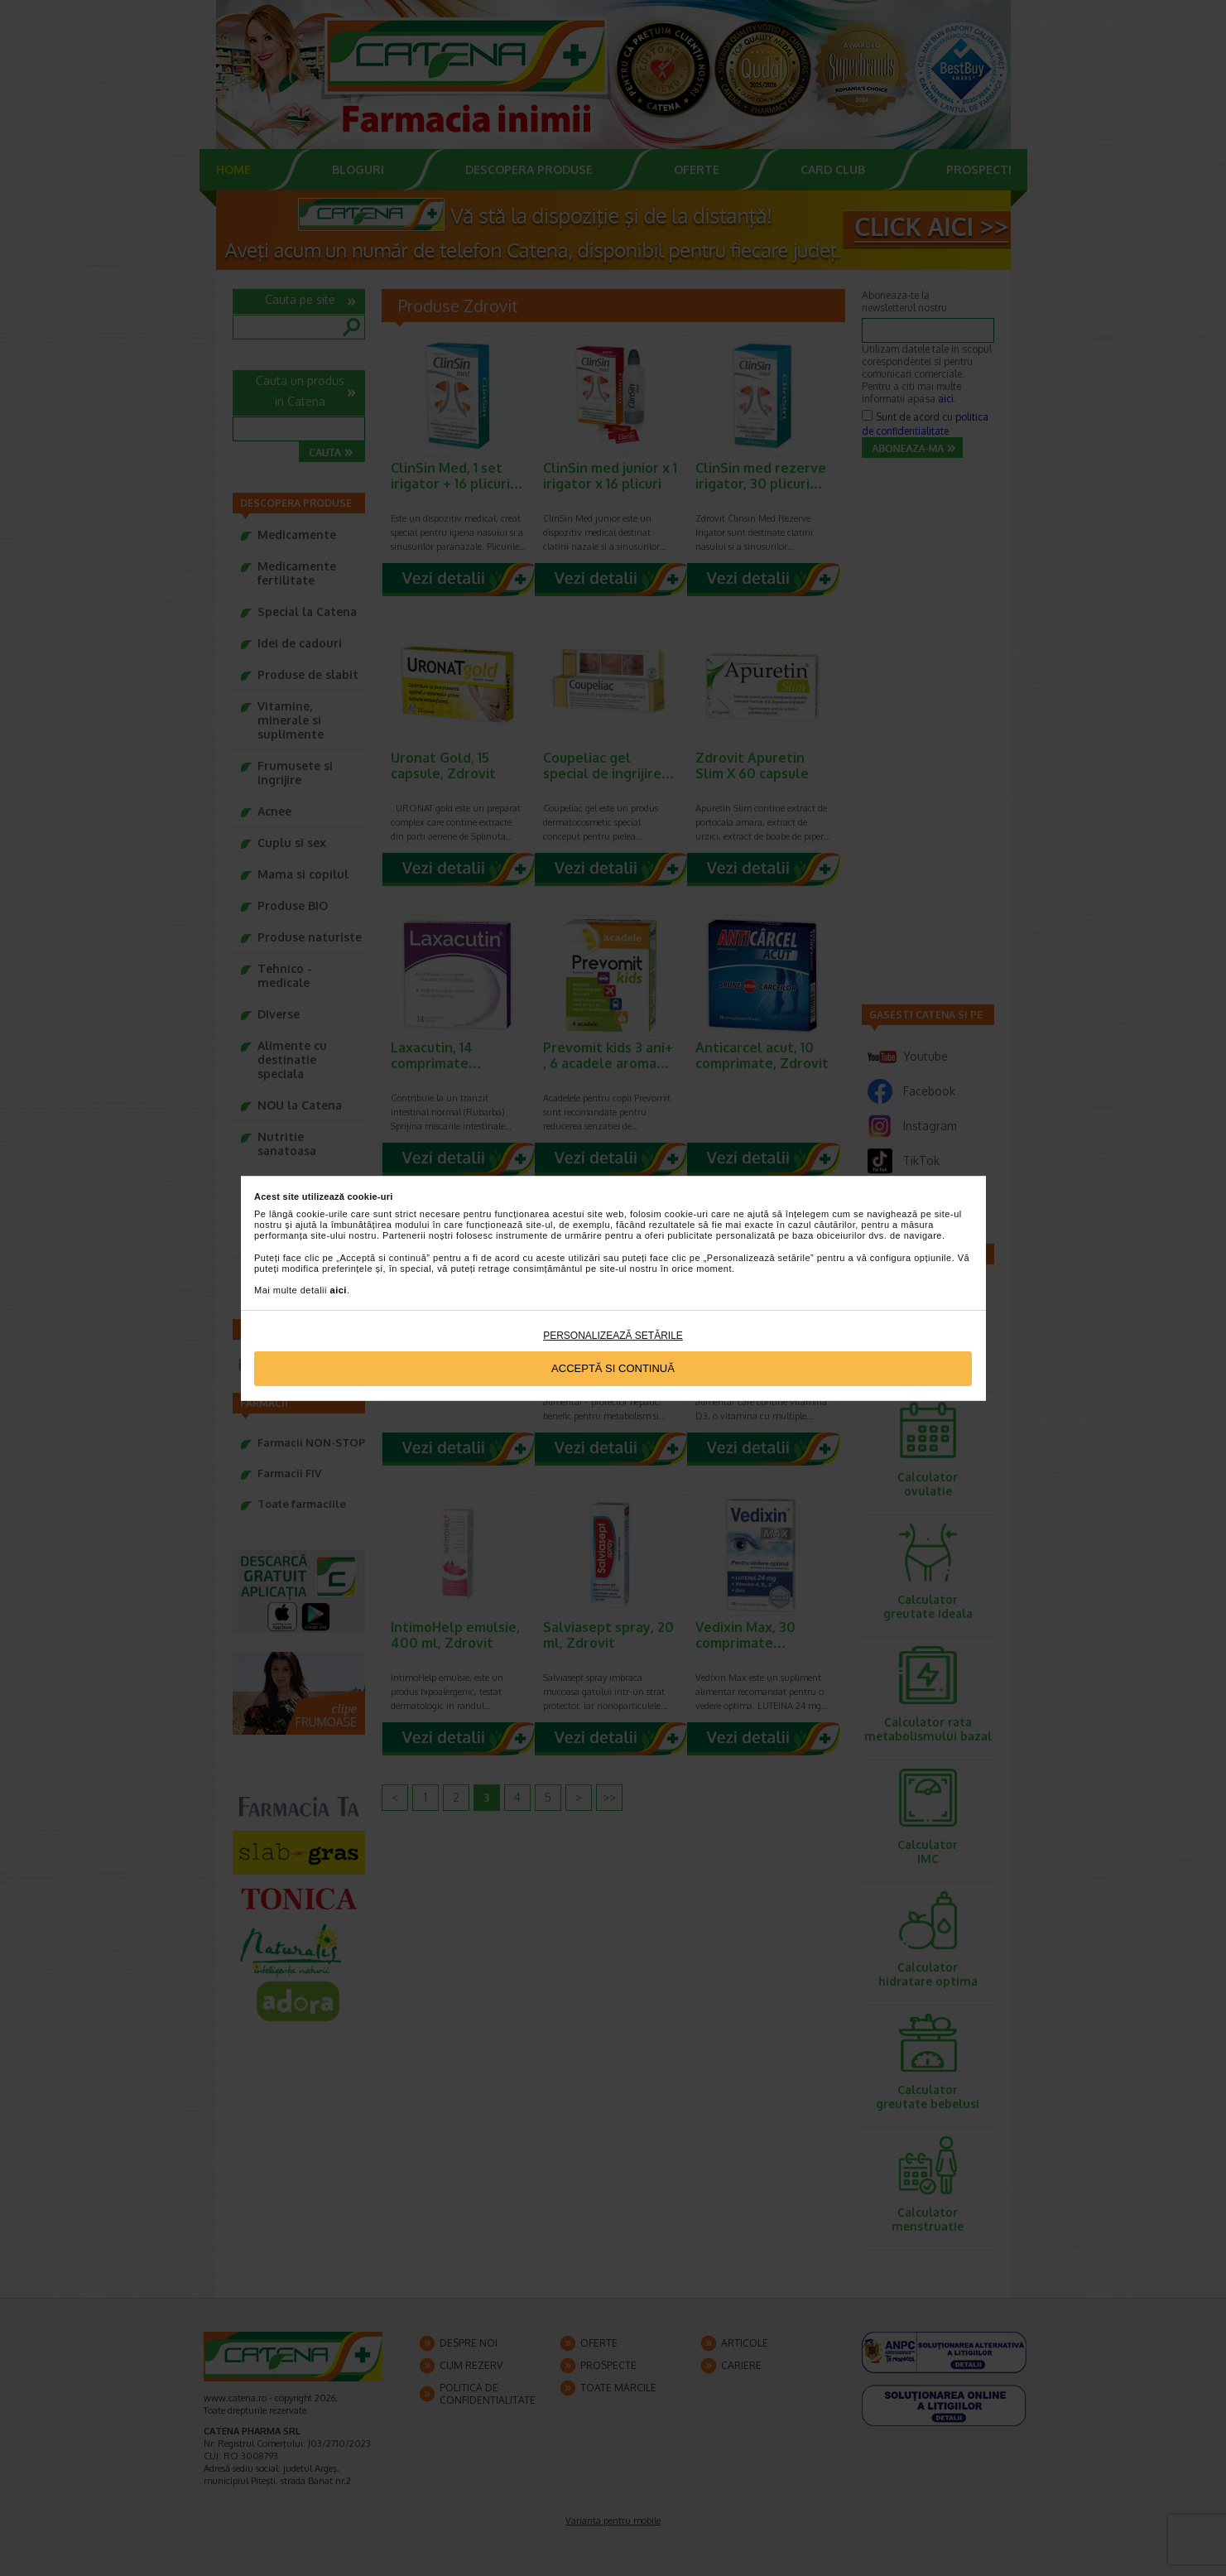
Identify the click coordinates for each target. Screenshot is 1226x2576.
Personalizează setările (613, 1335)
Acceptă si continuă (613, 1368)
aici (338, 1290)
